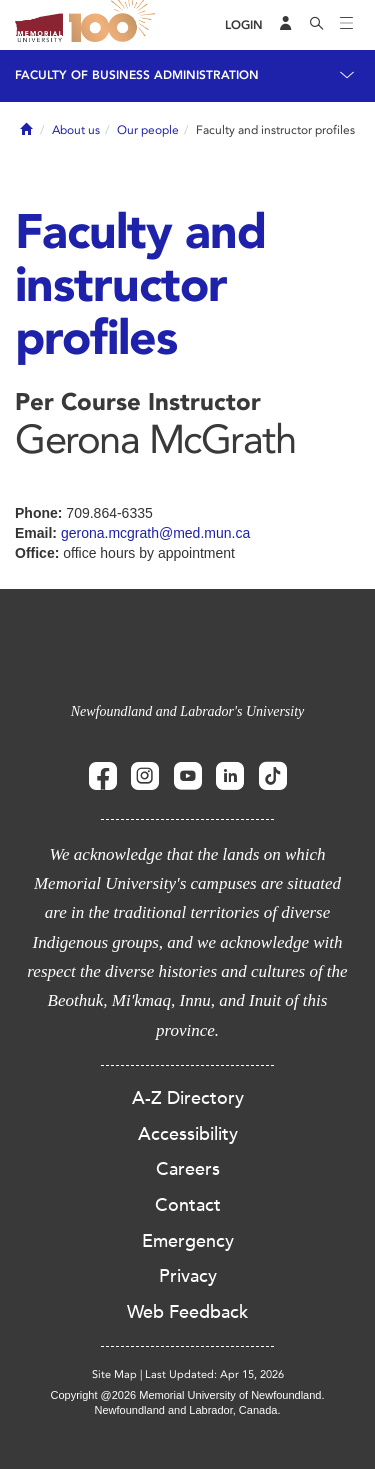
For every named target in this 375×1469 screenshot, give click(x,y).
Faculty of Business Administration (137, 75)
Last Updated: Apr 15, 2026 (214, 1374)
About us (76, 130)
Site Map (114, 1374)
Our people (148, 130)
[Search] (317, 25)
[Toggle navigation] (347, 25)
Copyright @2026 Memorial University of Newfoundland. (187, 1395)
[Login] (244, 25)
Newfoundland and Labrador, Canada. (188, 1410)
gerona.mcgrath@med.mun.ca (155, 533)
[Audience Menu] (286, 25)
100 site (115, 25)
